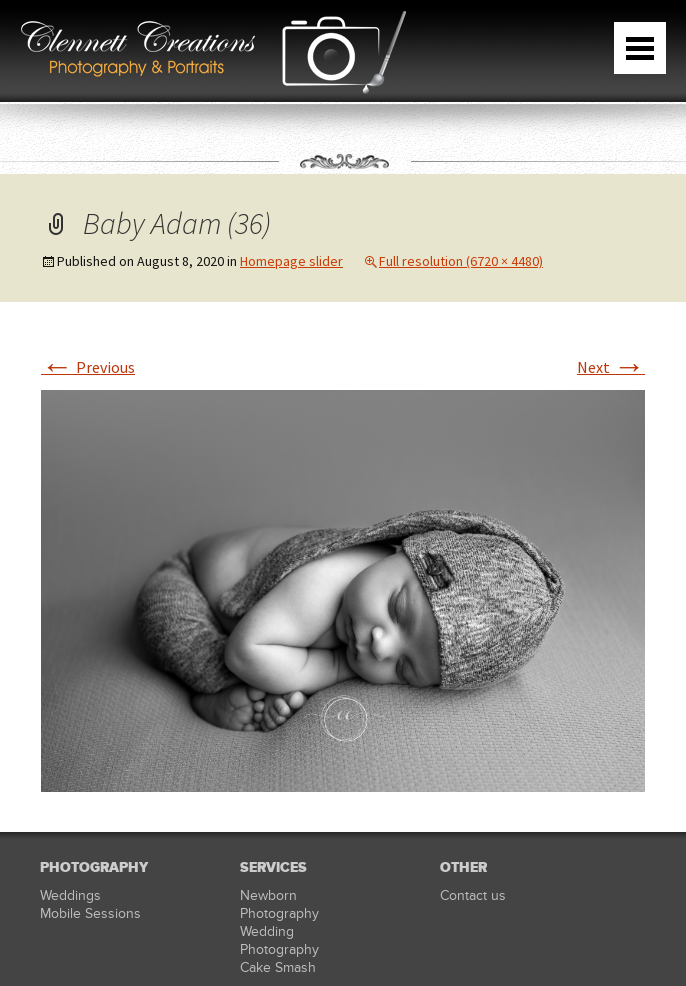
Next (611, 367)
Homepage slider (291, 261)
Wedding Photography (279, 940)
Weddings (70, 895)
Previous (88, 367)
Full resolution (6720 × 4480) (461, 261)
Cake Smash (278, 967)
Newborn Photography (279, 904)
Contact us (473, 895)
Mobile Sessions (90, 913)
